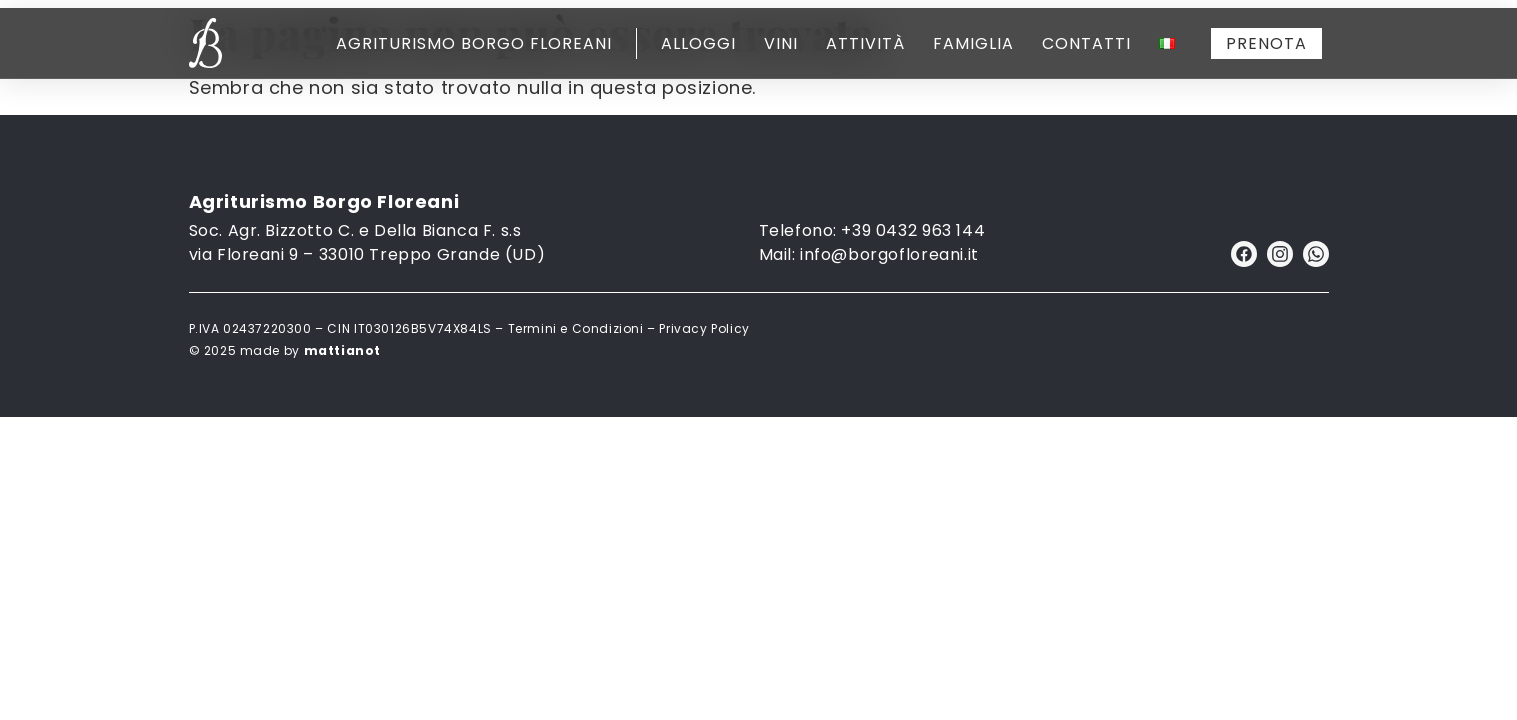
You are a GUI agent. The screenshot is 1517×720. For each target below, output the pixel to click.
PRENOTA (1266, 43)
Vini (781, 43)
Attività (865, 43)
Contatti (1086, 43)
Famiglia (973, 43)
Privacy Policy (704, 328)
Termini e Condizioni (576, 328)
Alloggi (698, 43)
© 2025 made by (285, 350)
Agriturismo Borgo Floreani (474, 43)
